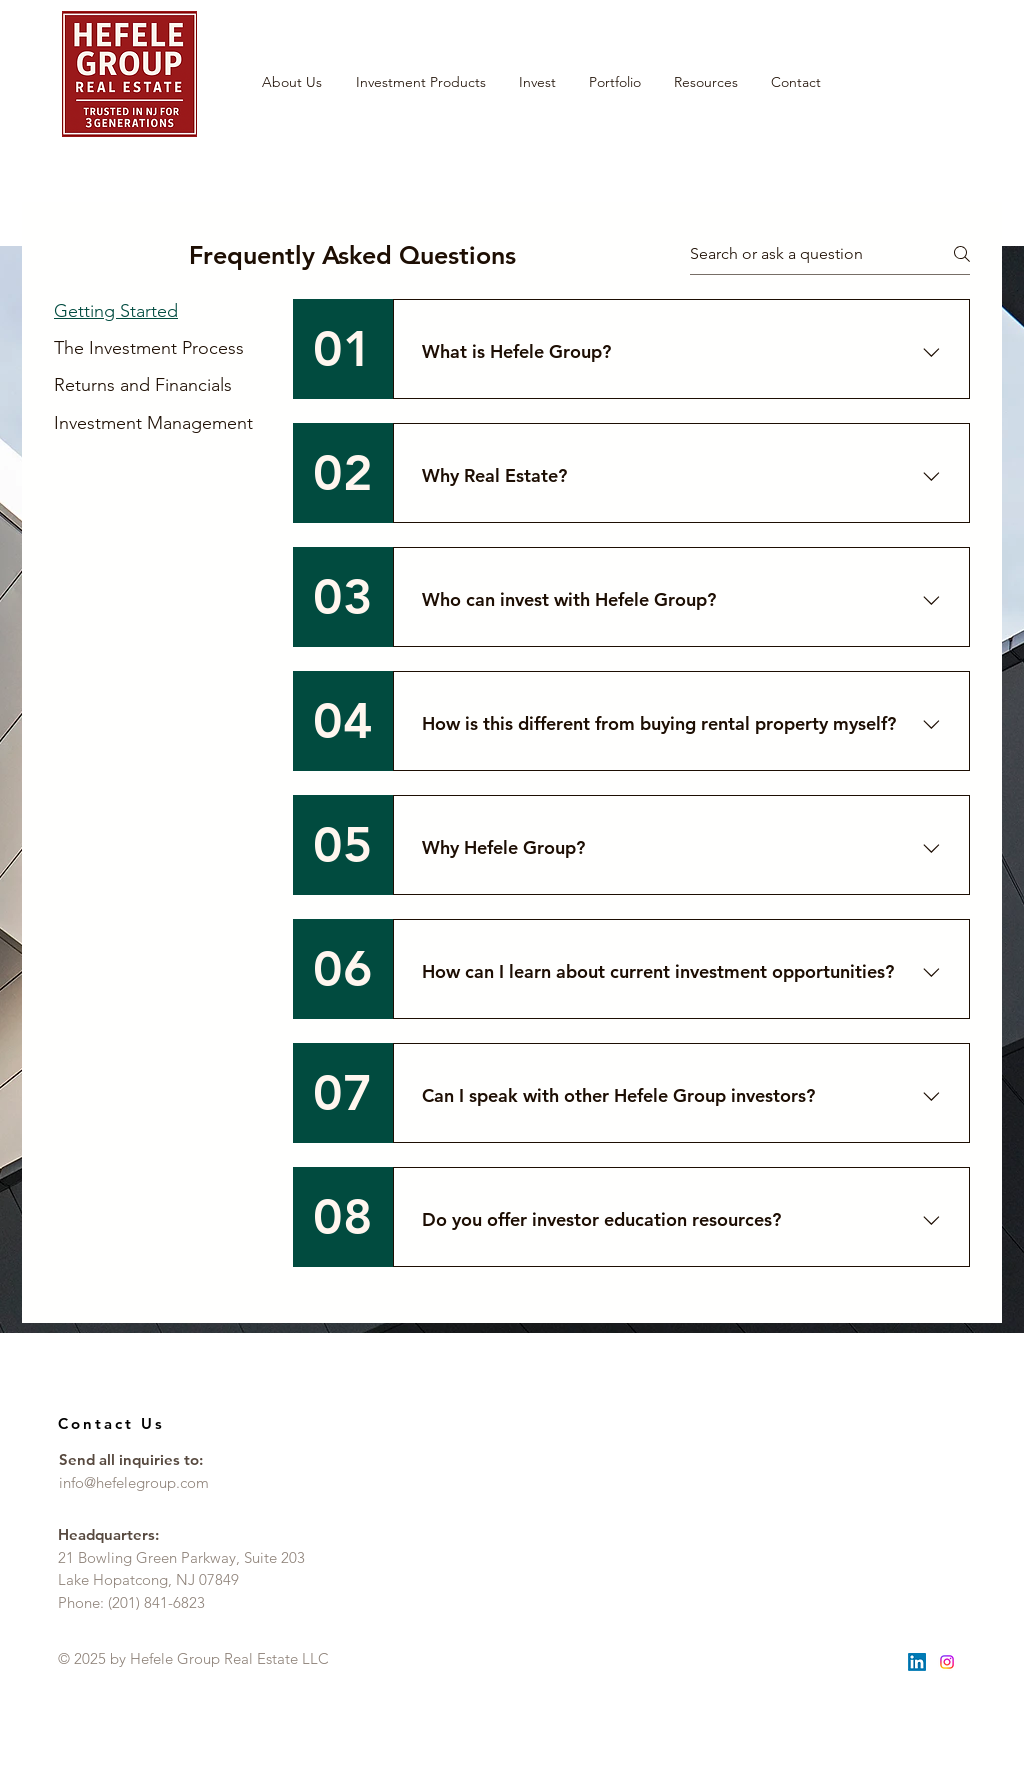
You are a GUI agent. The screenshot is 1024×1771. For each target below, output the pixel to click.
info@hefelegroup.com (134, 1482)
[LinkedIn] (917, 1662)
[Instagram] (947, 1662)
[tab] (153, 311)
